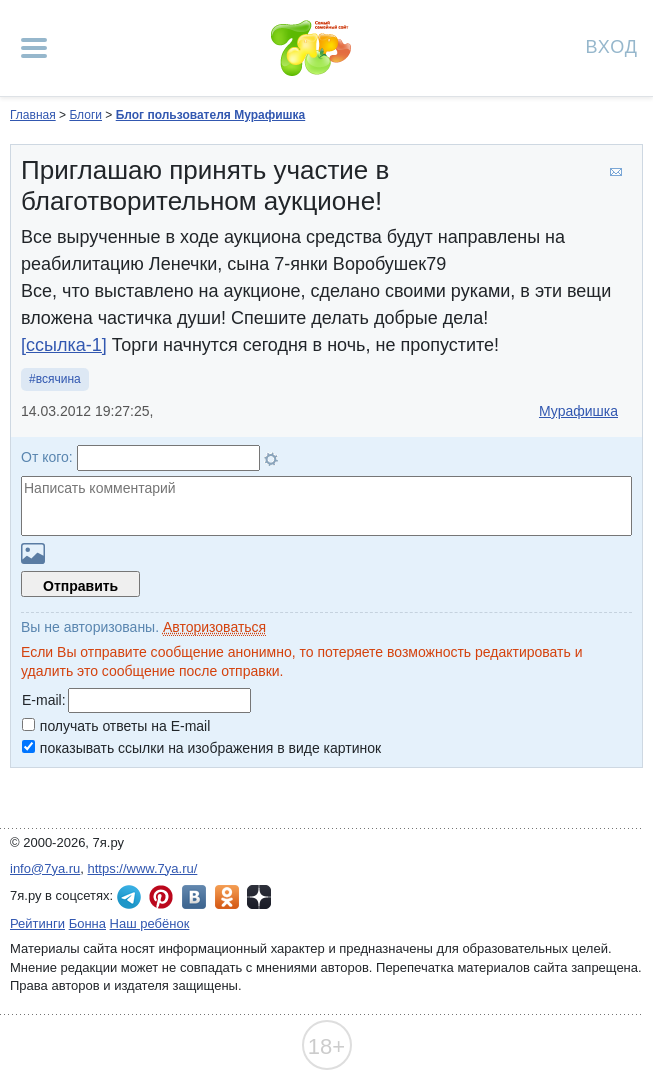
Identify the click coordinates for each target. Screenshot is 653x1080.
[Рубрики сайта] (34, 48)
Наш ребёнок (150, 923)
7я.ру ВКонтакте (194, 897)
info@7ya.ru (45, 868)
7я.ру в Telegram (129, 897)
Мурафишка (578, 411)
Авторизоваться (214, 627)
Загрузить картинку (33, 553)
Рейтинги (37, 923)
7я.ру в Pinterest (161, 897)
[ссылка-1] (64, 345)
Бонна (87, 923)
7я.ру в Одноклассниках (227, 897)
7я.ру (259, 897)
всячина (58, 379)
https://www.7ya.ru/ (143, 868)
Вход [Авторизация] (612, 45)
